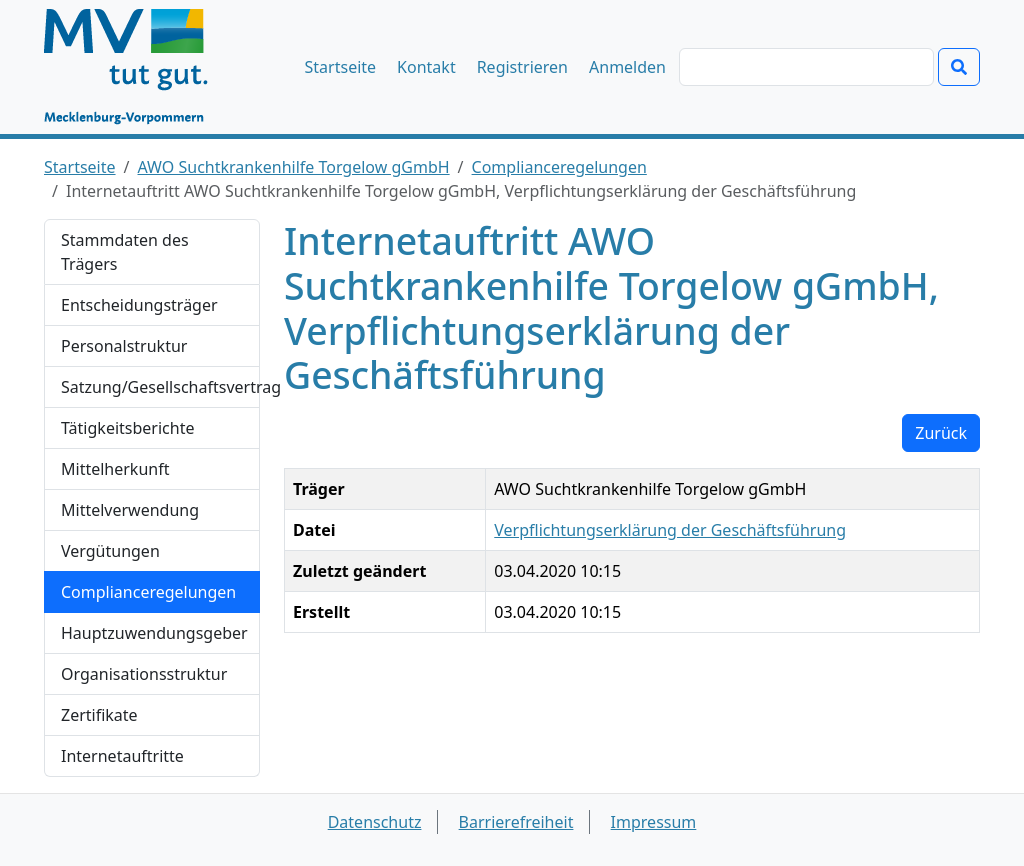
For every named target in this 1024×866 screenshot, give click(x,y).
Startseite (341, 67)
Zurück (941, 433)
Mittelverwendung (130, 510)
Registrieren (522, 67)
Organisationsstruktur (144, 674)
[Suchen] (806, 67)
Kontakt (426, 67)
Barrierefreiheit (516, 822)
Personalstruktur (124, 346)
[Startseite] (135, 67)
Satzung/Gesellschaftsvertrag (160, 387)
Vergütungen (110, 551)
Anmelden (627, 67)
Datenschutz (375, 822)
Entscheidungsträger (139, 305)
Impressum (654, 822)
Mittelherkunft (115, 469)
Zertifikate (99, 715)
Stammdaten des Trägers (125, 252)
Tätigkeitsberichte (127, 428)
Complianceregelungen (559, 167)
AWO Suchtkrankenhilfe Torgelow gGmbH (294, 167)
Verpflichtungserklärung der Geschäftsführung (670, 530)
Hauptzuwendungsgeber (154, 633)
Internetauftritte (122, 756)
